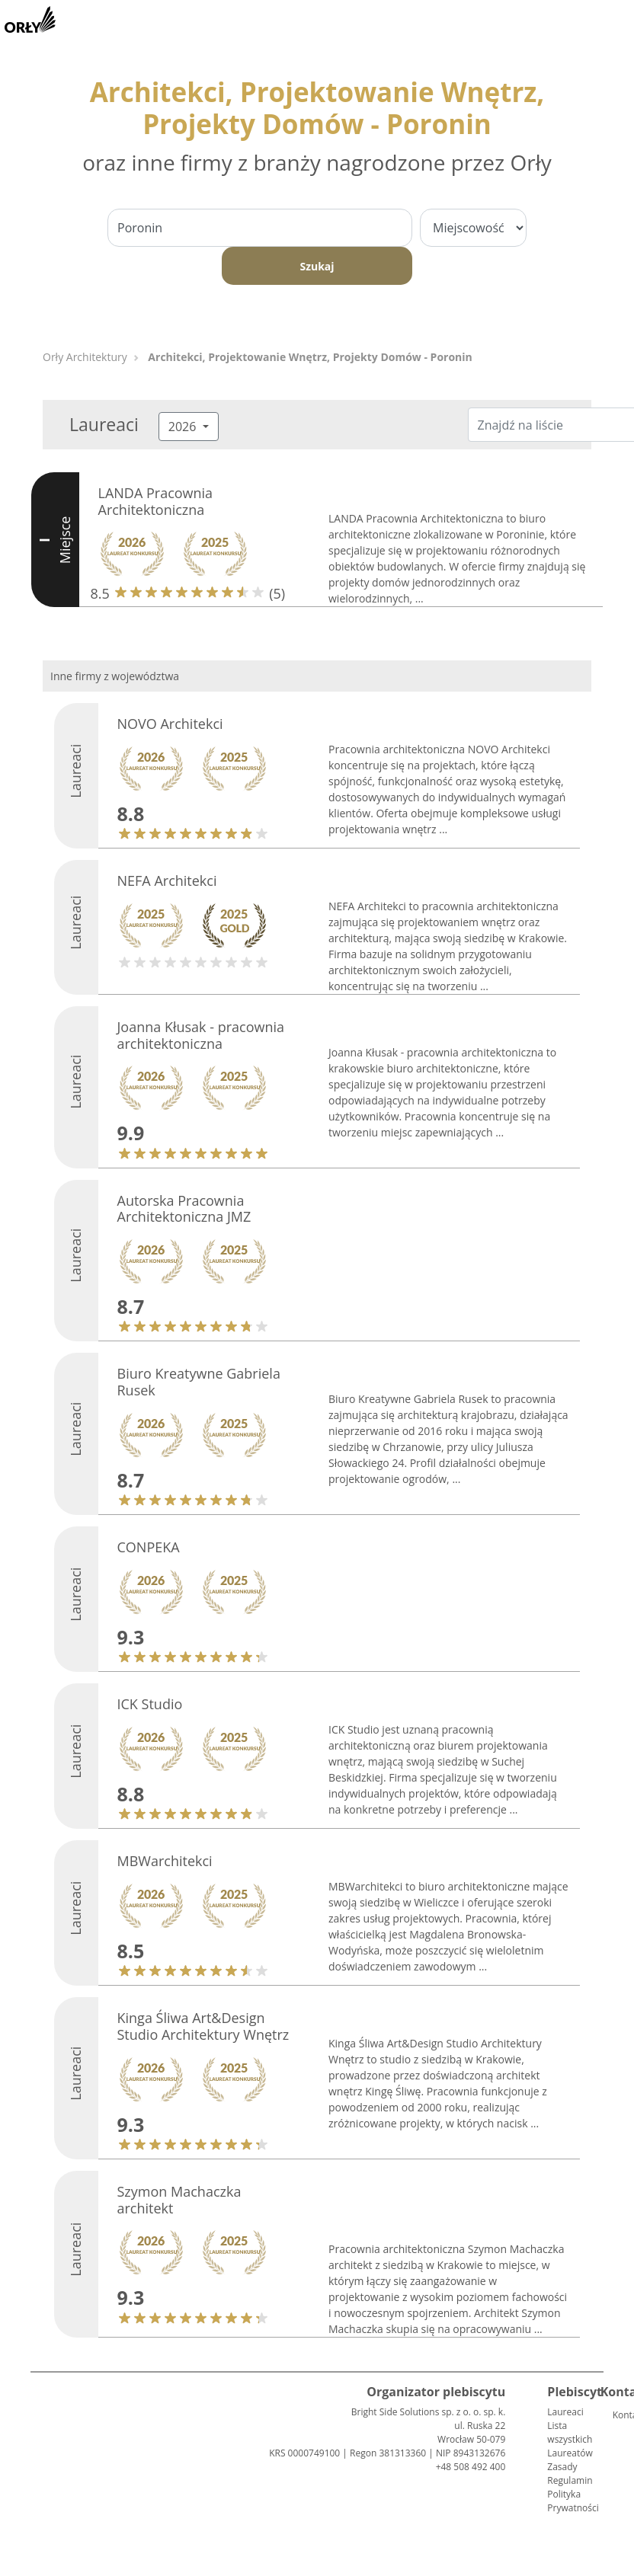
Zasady (562, 2466)
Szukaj (316, 266)
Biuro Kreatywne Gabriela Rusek (198, 1381)
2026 (184, 426)
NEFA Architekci (167, 880)
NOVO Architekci (170, 723)
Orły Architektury (85, 357)
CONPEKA (148, 1547)
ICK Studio (150, 1704)
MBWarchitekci (165, 1861)
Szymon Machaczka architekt (179, 2199)
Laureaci (565, 2411)
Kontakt (619, 2414)
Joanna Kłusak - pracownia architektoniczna (201, 1035)
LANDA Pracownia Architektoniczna (155, 501)
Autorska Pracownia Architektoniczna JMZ (184, 1208)
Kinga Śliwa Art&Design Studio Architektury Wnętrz (203, 2026)
